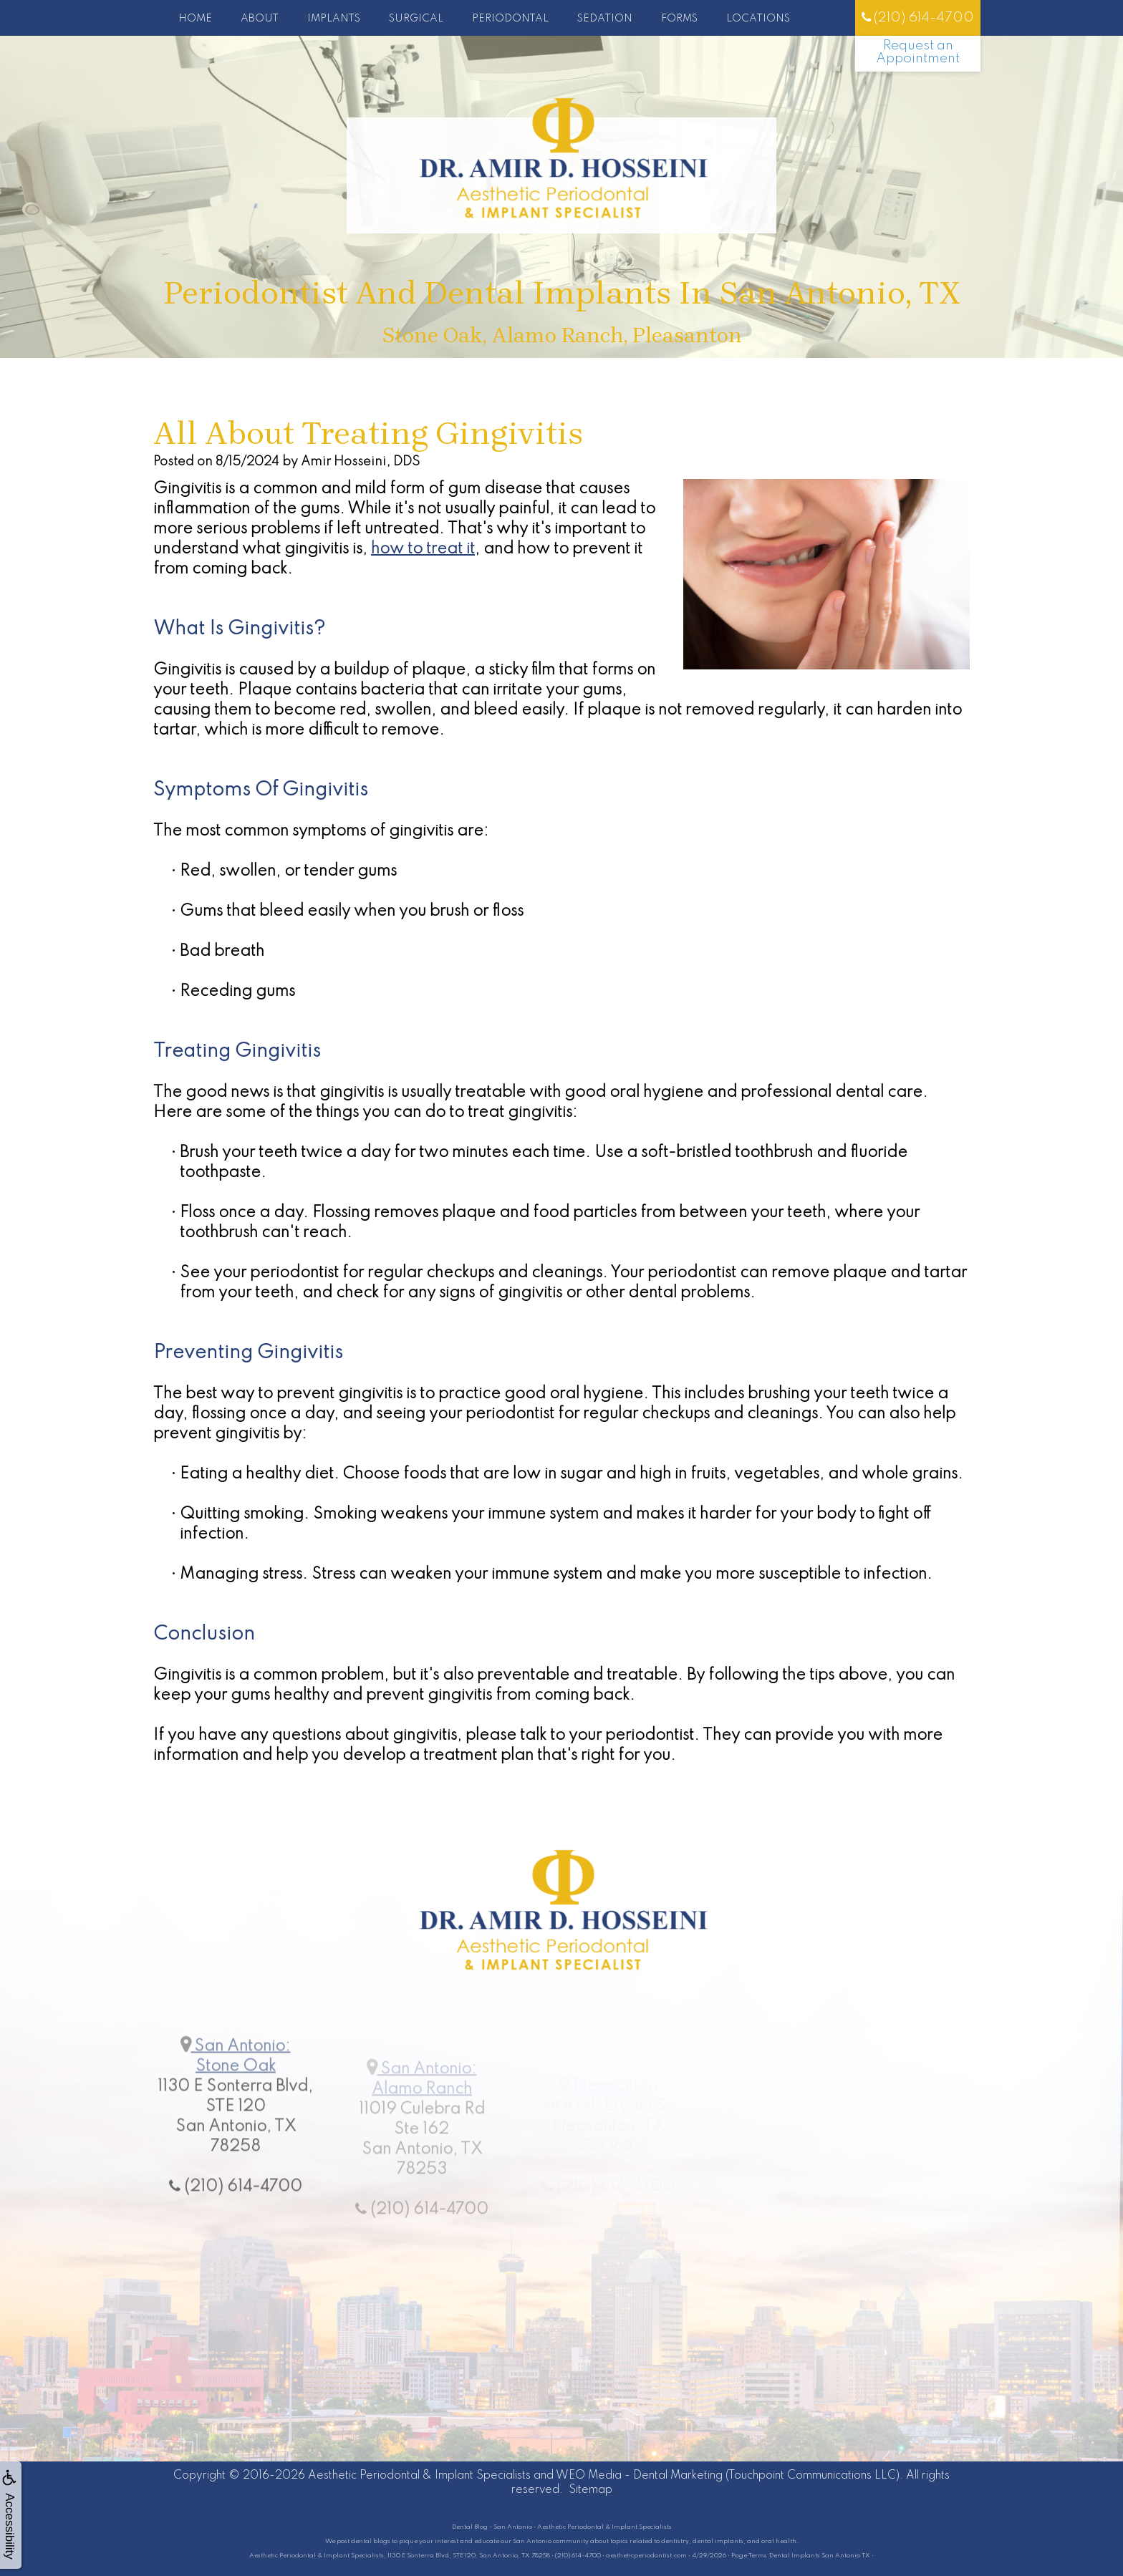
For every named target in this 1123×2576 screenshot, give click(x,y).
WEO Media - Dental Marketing (639, 2475)
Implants (333, 19)
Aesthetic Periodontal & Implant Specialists (419, 2475)
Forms (679, 19)
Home (195, 19)
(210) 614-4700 (918, 17)
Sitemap (590, 2490)
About (260, 19)
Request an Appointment (918, 52)
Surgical (416, 19)
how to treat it (423, 549)
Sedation (604, 19)
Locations (758, 19)
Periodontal (510, 19)
